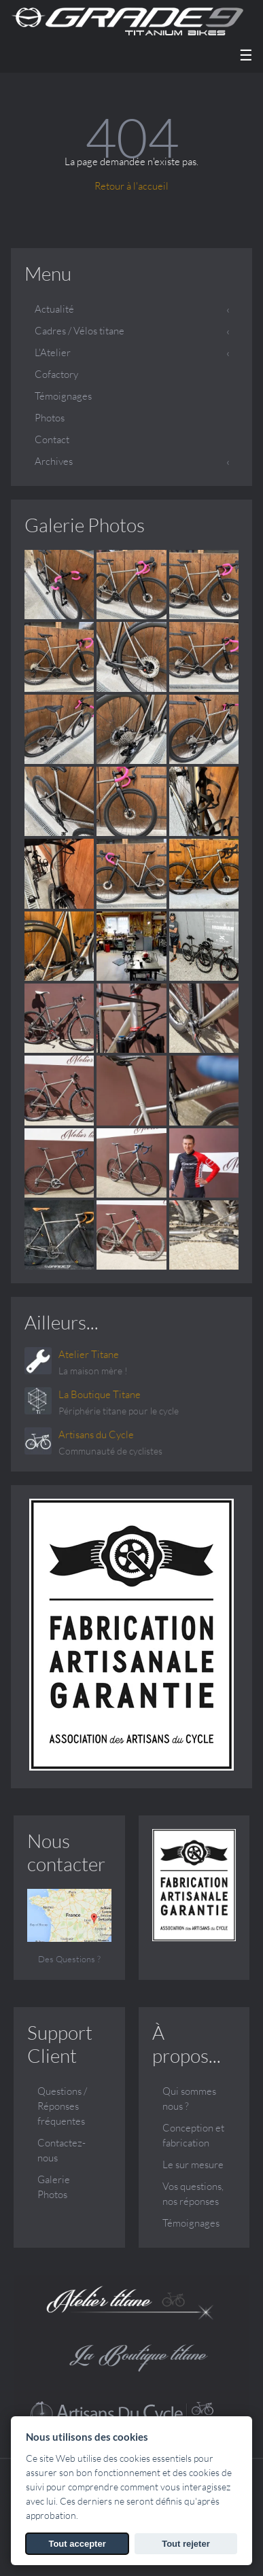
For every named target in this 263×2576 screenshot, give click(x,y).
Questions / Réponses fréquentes (62, 2106)
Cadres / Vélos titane (79, 330)
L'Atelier (53, 352)
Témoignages (63, 395)
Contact (52, 439)
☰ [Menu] (246, 55)
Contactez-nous (61, 2150)
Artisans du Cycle (96, 1434)
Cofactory (56, 374)
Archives (54, 461)
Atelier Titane (88, 1354)
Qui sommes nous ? (189, 2098)
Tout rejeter (186, 2544)
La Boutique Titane (99, 1394)
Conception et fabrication (193, 2135)
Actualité (54, 308)
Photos (50, 417)
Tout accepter (76, 2544)
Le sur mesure (193, 2164)
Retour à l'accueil (131, 185)
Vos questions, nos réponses (193, 2194)
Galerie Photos (84, 524)
